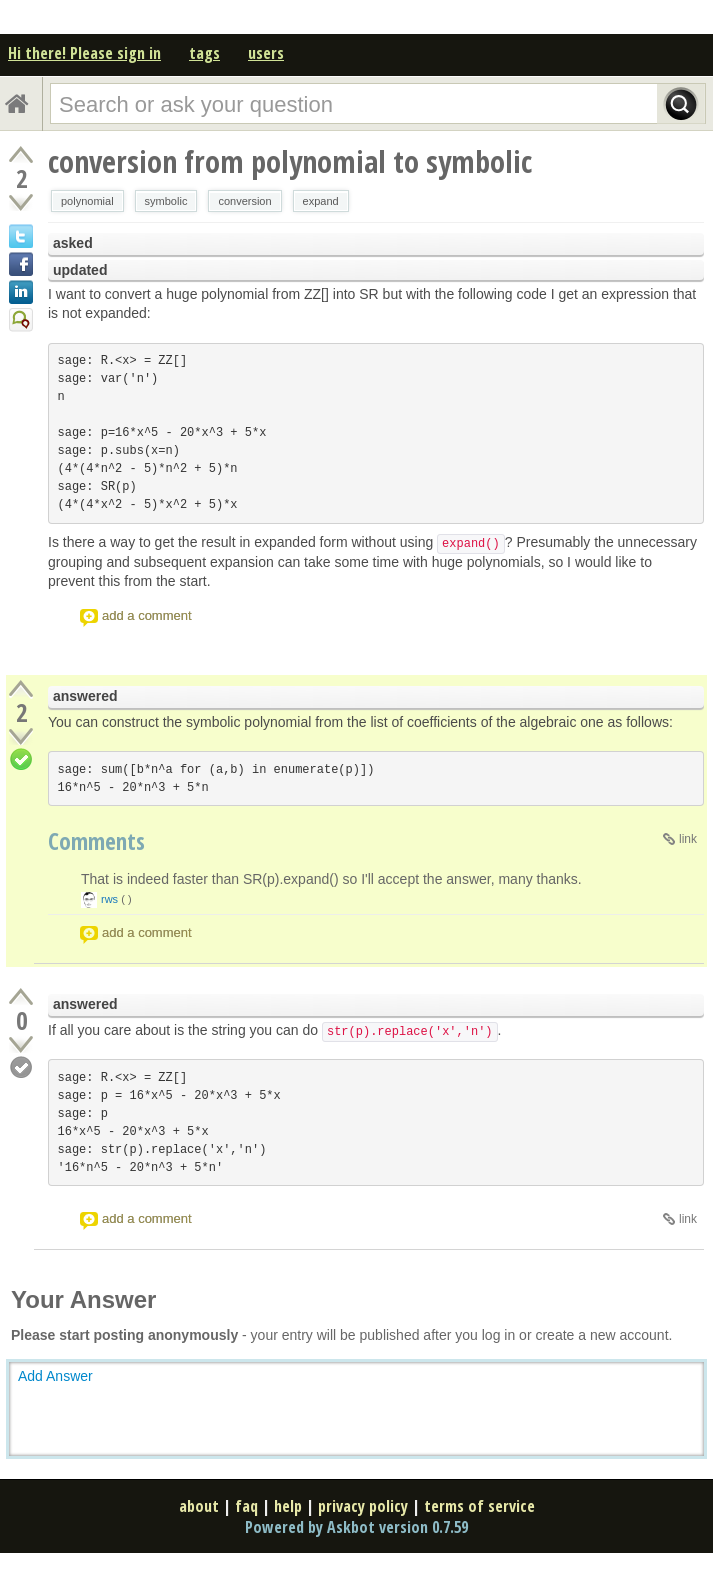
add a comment (147, 615)
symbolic (166, 201)
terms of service (479, 1506)
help (288, 1506)
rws (109, 899)
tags (204, 53)
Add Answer (55, 1376)
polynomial (87, 201)
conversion (244, 201)
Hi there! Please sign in (84, 53)
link (688, 839)
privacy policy (363, 1506)
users (266, 53)
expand (321, 201)
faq (246, 1506)
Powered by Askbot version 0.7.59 (356, 1527)
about (199, 1506)
